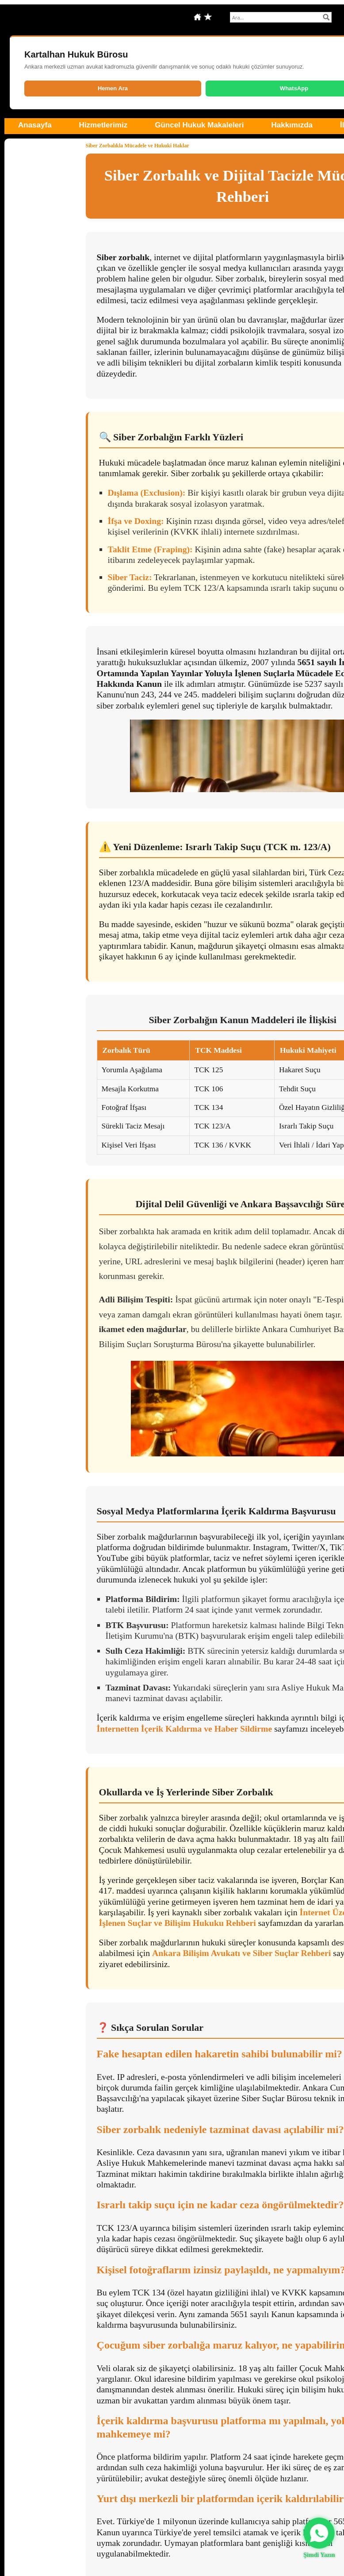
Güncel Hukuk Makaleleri (199, 125)
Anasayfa (35, 125)
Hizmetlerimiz (103, 125)
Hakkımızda (292, 125)
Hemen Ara (113, 88)
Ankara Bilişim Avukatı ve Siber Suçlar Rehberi (241, 1953)
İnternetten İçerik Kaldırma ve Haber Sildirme (184, 1728)
